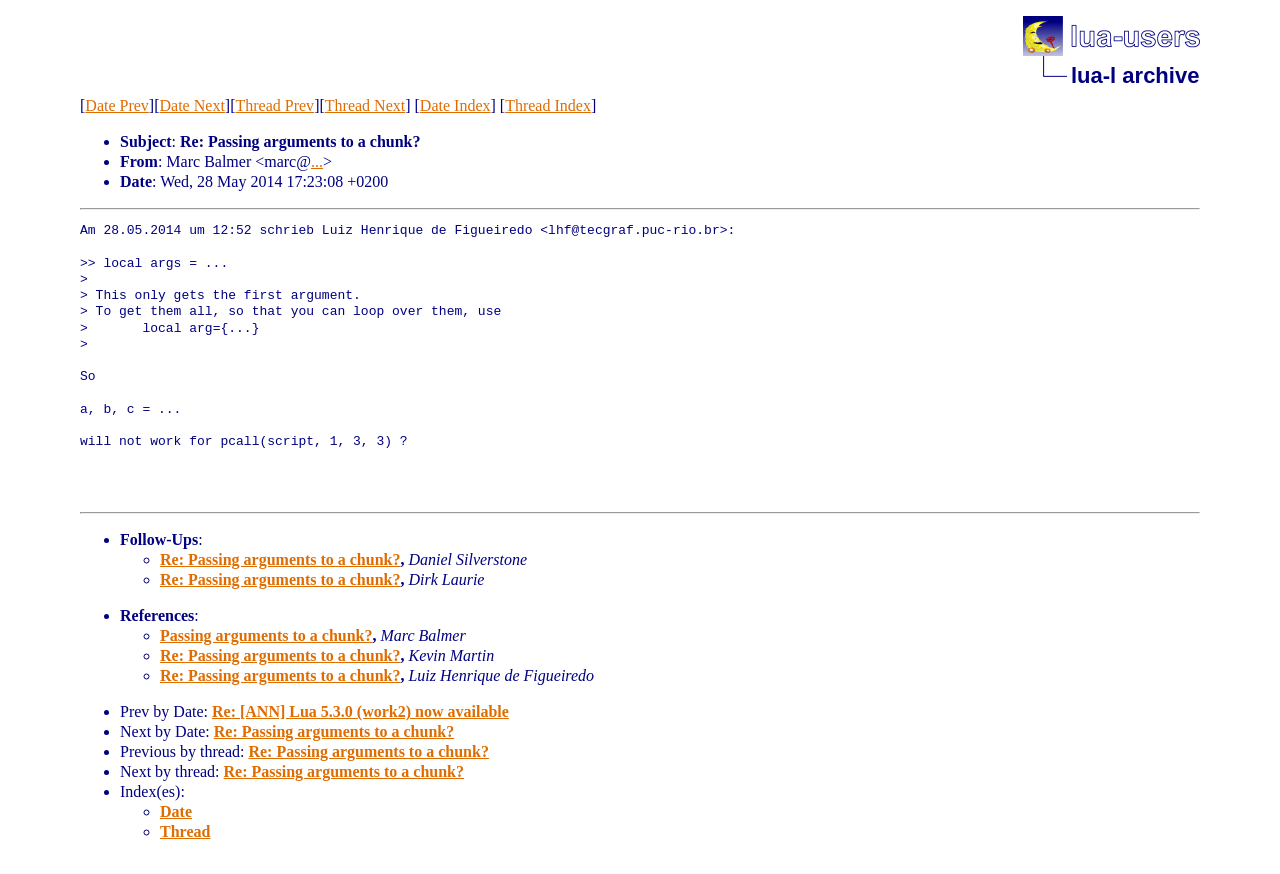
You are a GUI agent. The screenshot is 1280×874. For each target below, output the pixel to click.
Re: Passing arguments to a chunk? (280, 559)
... (317, 161)
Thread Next (365, 105)
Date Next (192, 105)
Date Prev (117, 105)
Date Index (455, 105)
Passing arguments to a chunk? (266, 635)
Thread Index (548, 105)
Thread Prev (274, 105)
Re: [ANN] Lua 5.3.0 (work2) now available (360, 711)
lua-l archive (1135, 75)
